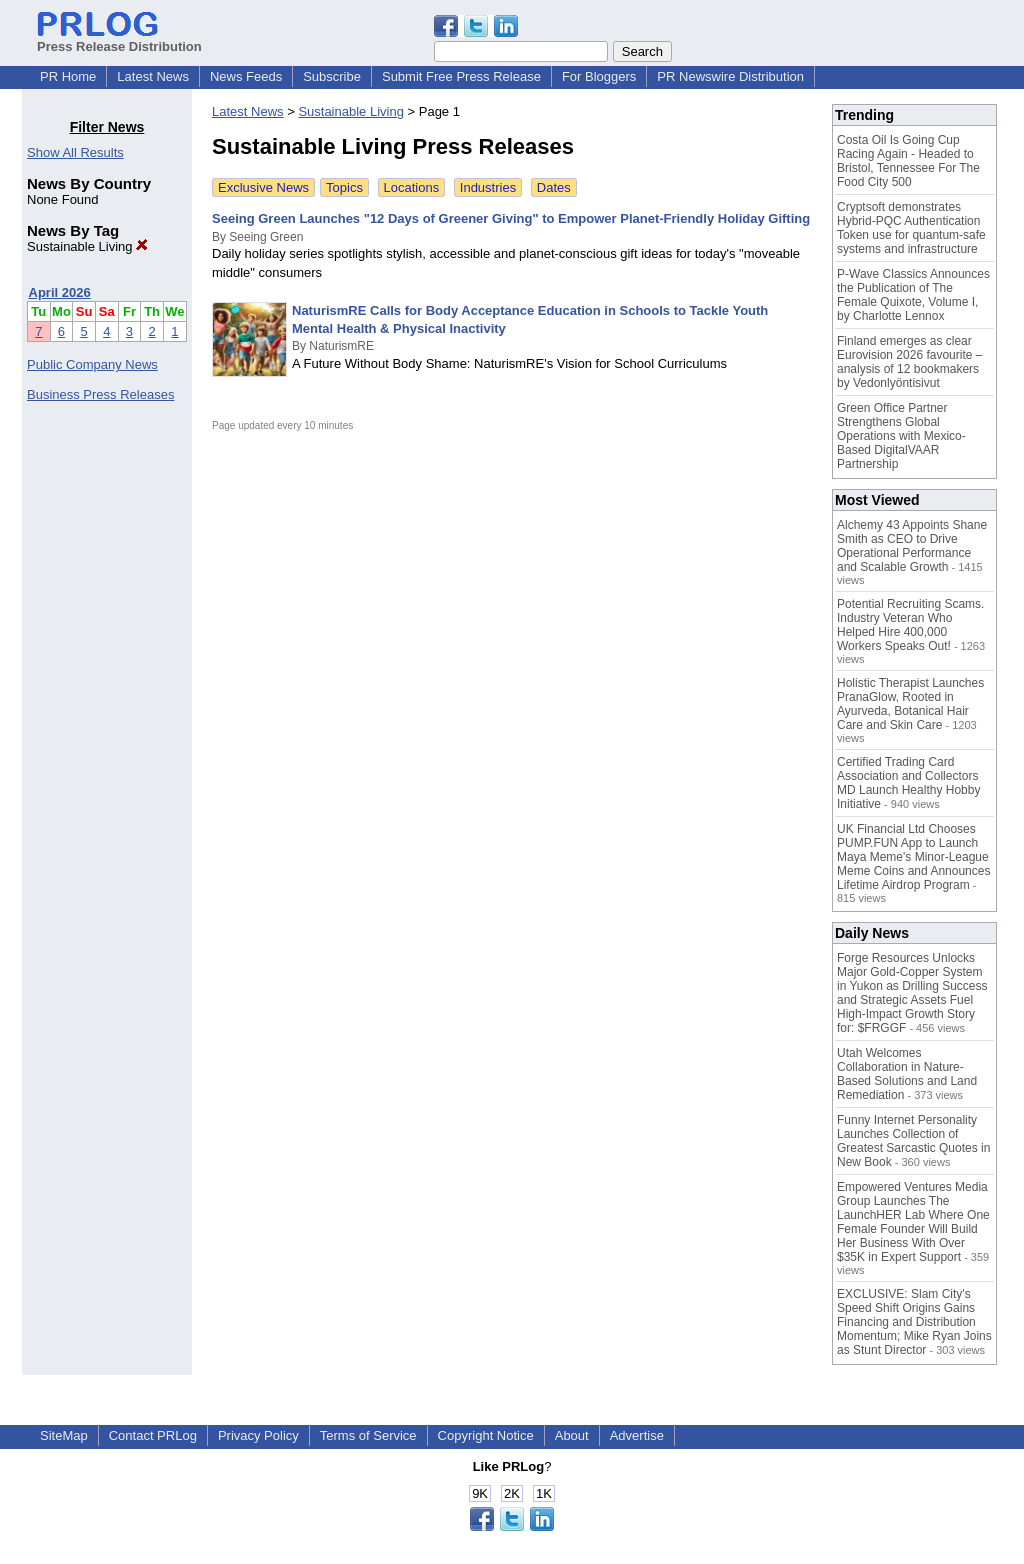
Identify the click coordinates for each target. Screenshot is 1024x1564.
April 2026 (60, 292)
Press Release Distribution (119, 39)
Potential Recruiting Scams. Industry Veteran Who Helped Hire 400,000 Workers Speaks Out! (910, 625)
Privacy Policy (258, 1435)
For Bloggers (599, 76)
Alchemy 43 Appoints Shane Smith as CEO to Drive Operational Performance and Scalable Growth (912, 546)
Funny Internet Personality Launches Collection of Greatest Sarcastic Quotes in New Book (913, 1141)
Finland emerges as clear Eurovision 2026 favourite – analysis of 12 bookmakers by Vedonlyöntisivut (909, 362)
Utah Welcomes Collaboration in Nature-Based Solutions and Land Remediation (907, 1074)
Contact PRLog (153, 1435)
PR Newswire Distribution (730, 76)
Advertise (637, 1435)
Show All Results (75, 152)
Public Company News (92, 364)
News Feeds (246, 76)
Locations (412, 187)
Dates (554, 187)
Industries (488, 187)
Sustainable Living (87, 246)
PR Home (68, 76)
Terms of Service (368, 1435)
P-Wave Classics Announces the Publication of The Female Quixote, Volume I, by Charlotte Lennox (913, 295)
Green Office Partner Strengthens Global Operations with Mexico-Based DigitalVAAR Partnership (901, 436)
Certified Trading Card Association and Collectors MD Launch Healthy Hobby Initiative (908, 783)
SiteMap (64, 1435)
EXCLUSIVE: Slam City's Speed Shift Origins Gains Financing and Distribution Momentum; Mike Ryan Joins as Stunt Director (914, 1322)
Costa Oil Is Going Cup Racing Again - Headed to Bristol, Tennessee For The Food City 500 (908, 161)
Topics (344, 187)
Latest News (153, 76)
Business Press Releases (100, 394)
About (572, 1435)
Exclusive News (263, 187)
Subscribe (332, 76)
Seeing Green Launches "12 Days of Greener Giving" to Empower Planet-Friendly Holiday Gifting (511, 218)
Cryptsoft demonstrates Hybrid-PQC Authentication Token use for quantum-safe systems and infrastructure (911, 228)
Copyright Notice (486, 1435)
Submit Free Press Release (461, 76)
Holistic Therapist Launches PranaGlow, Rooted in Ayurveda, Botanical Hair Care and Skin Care (910, 704)
